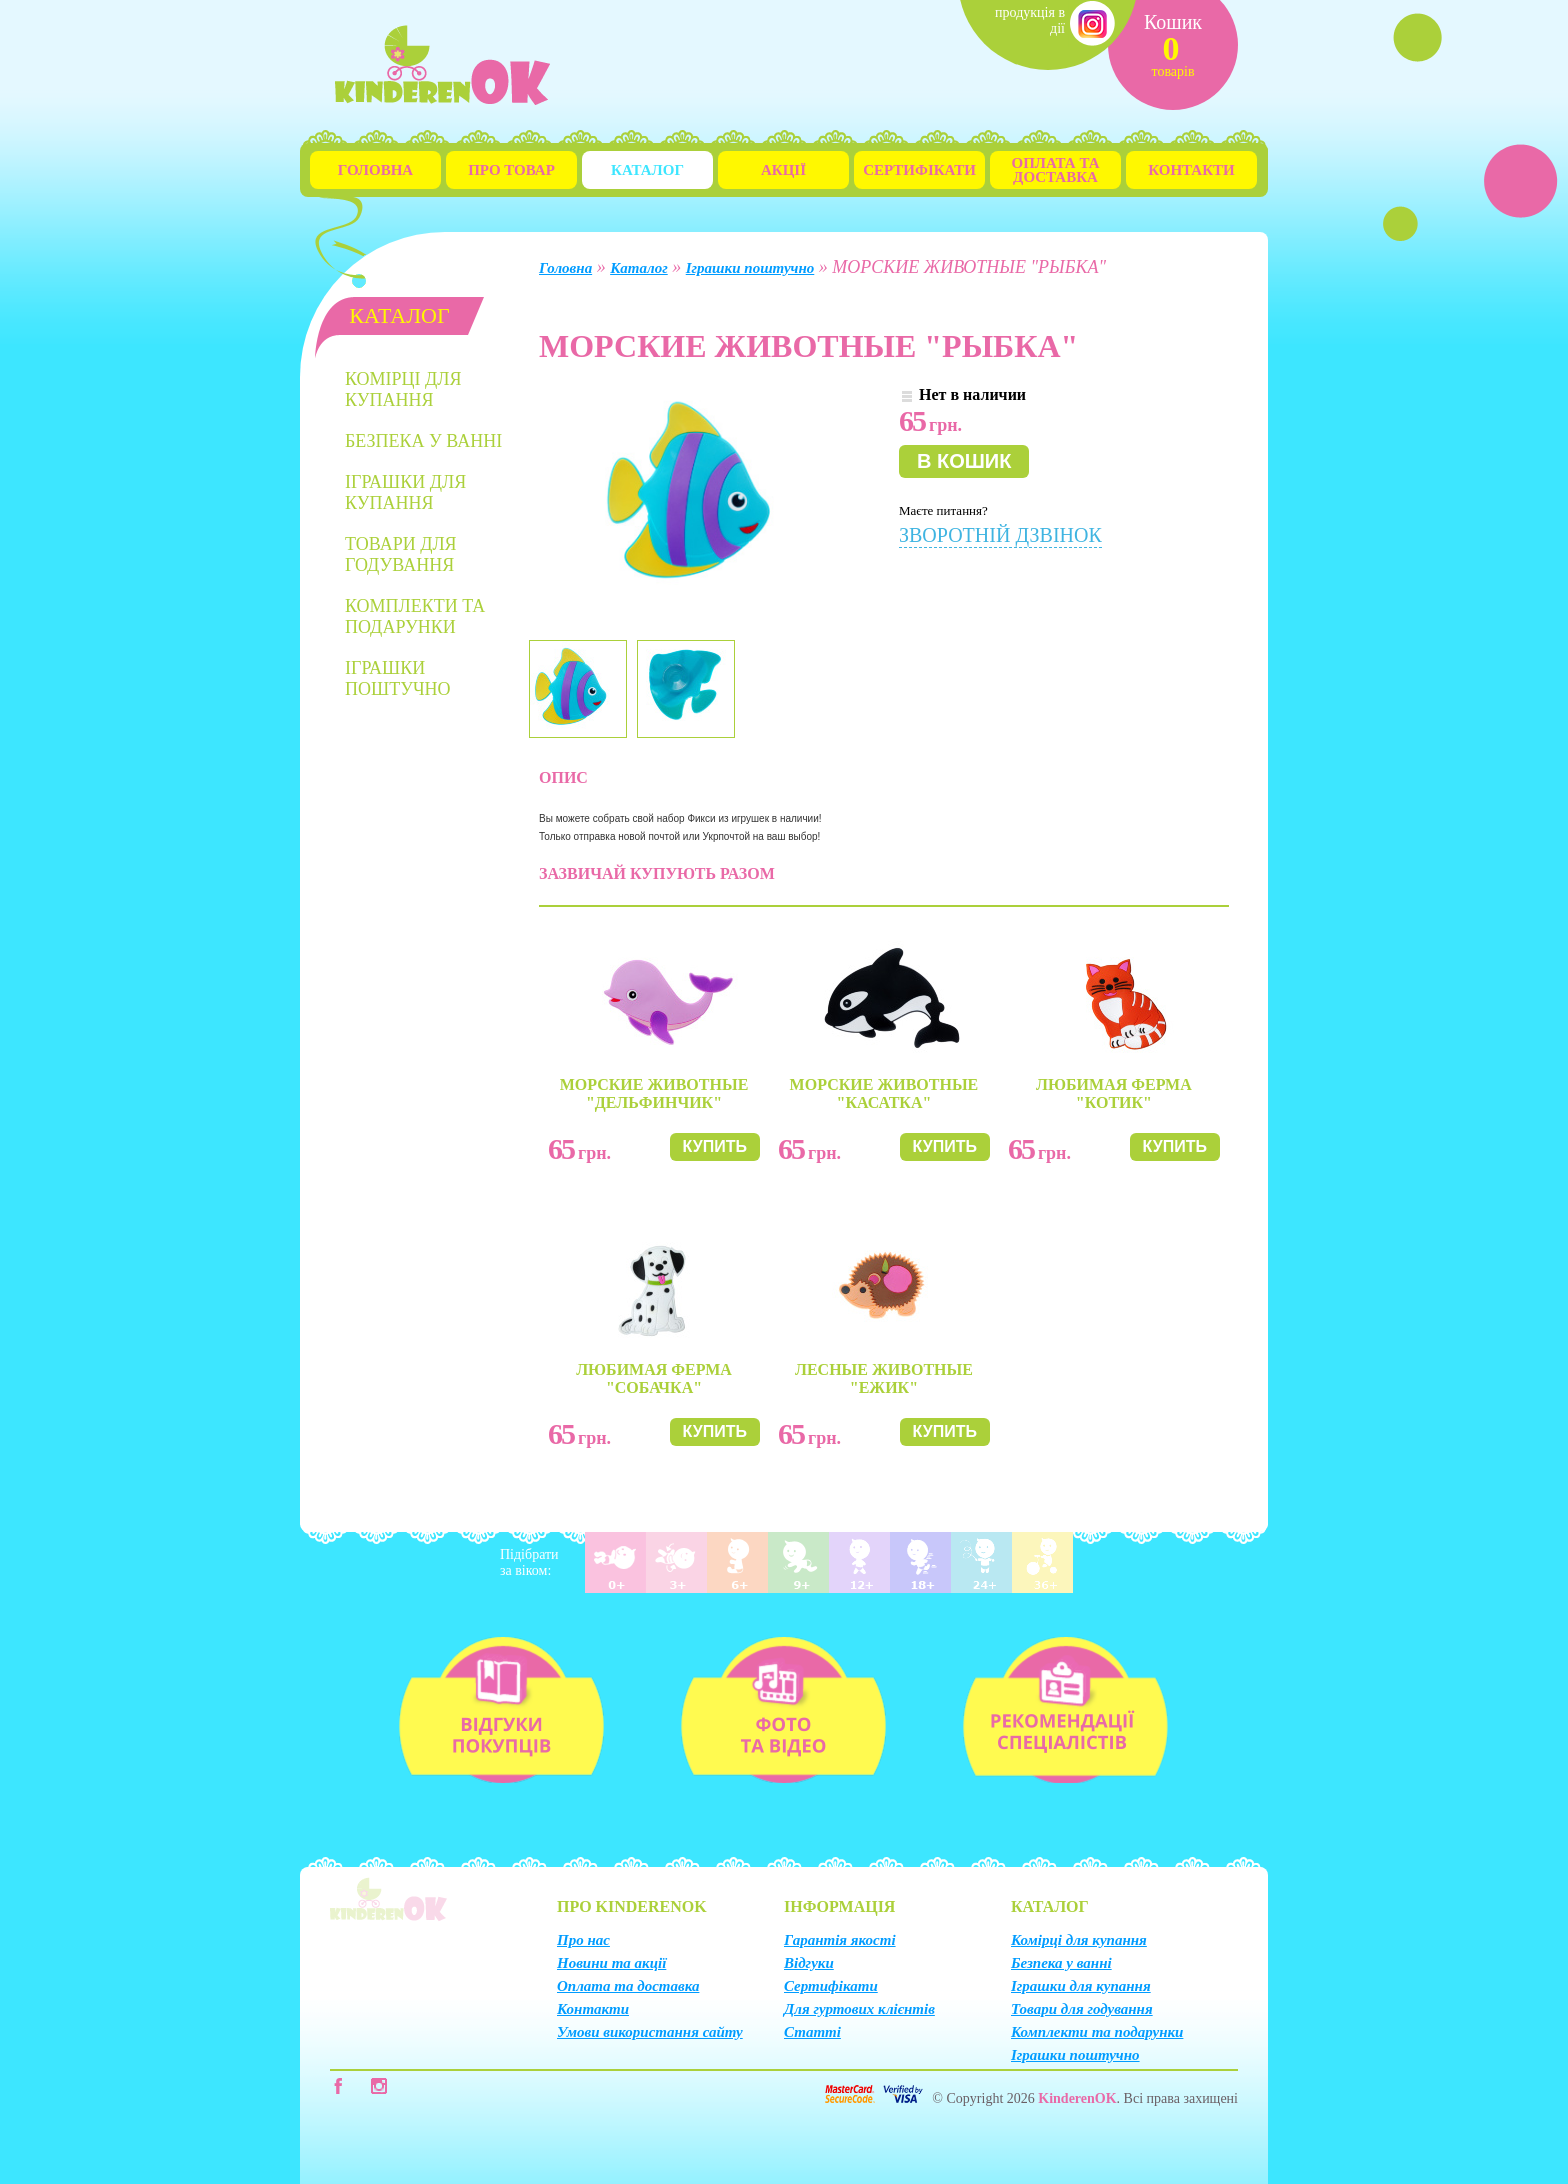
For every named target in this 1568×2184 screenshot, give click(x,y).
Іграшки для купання (405, 492)
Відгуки (809, 1963)
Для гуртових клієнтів (859, 2009)
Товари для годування (401, 554)
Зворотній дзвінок (1000, 535)
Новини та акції (611, 1963)
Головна (375, 170)
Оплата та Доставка (1056, 170)
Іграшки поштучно (398, 678)
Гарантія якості (840, 1940)
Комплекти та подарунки (415, 616)
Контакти (1191, 170)
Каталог (647, 170)
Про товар (511, 170)
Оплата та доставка (628, 1986)
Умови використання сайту (650, 2032)
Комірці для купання (403, 389)
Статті (812, 2032)
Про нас (583, 1940)
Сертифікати (919, 170)
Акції (783, 170)
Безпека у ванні (423, 441)
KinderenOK (1077, 2098)
